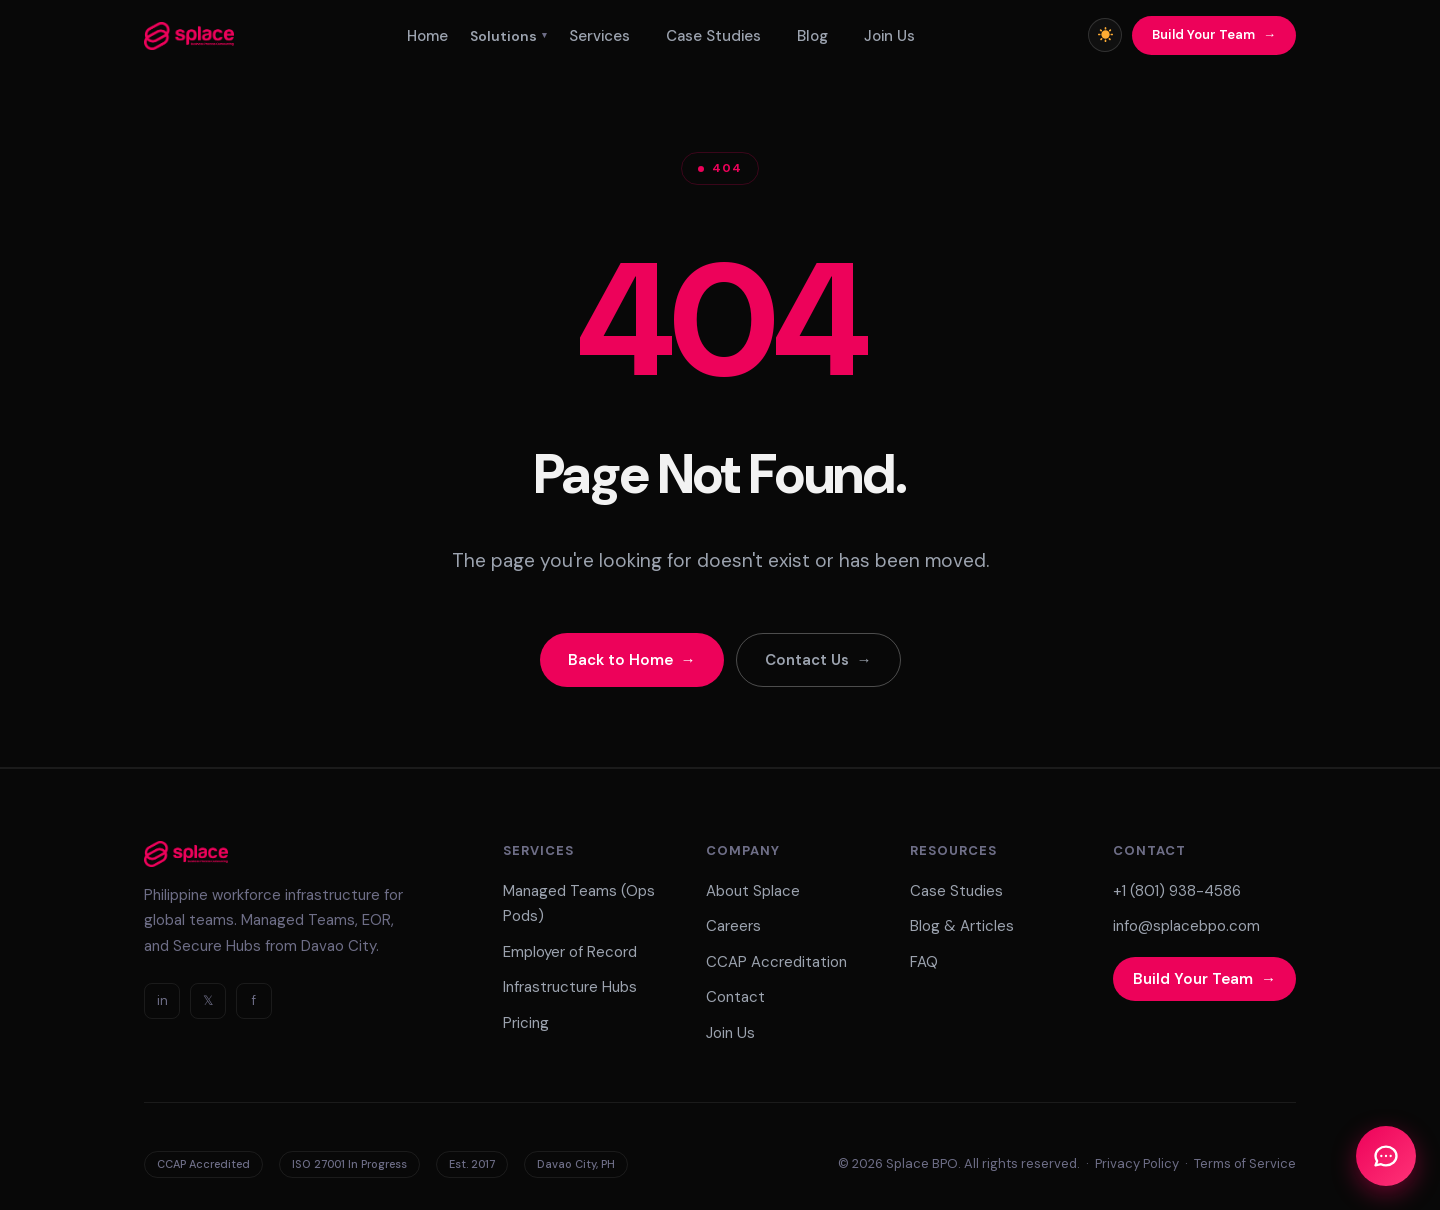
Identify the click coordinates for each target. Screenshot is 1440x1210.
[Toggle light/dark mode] (1105, 35)
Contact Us (807, 660)
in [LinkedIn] (162, 1000)
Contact (735, 997)
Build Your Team (1203, 34)
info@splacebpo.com (1186, 926)
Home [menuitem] (427, 36)
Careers (733, 926)
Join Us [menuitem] (889, 36)
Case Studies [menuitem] (713, 36)
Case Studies (956, 891)
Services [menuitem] (599, 36)
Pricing (526, 1023)
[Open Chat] (1386, 1156)
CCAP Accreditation (776, 962)
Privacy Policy (1137, 1163)
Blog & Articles (962, 926)
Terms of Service (1245, 1163)
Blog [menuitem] (812, 36)
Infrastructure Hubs (570, 987)
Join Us (730, 1033)
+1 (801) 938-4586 (1177, 891)
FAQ (924, 962)
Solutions (508, 36)
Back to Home (620, 660)
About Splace (753, 891)
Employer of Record (570, 952)
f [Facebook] (254, 1000)
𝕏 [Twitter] (208, 1000)
